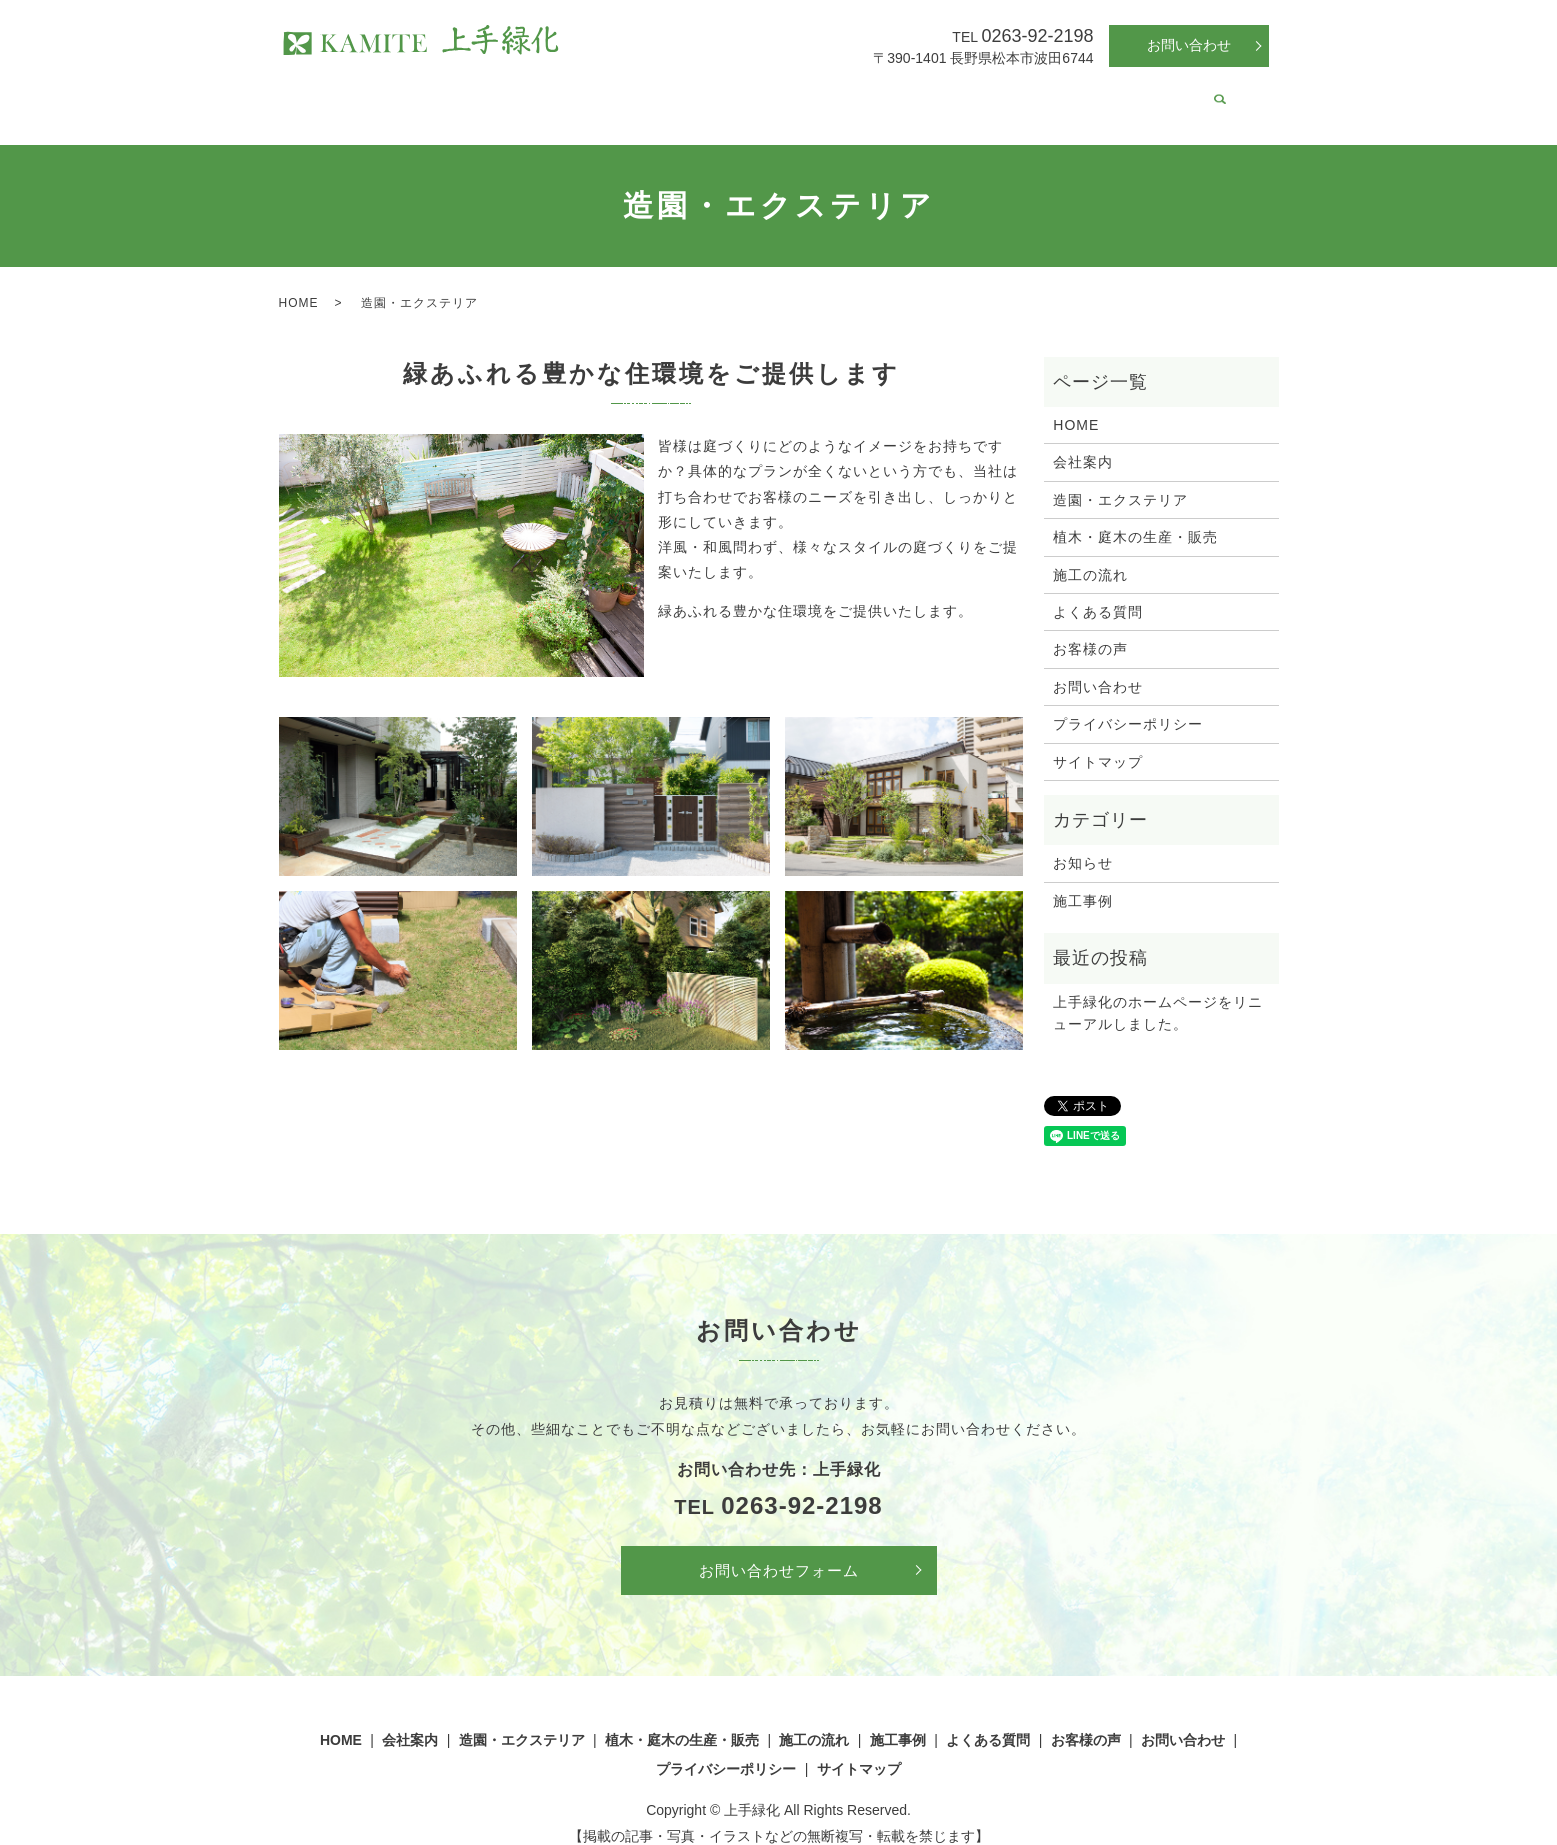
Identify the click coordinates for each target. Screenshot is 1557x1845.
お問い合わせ (1189, 45)
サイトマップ (1098, 743)
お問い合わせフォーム (779, 1551)
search (1197, 96)
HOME (377, 94)
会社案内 (449, 94)
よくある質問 (1036, 94)
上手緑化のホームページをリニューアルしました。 (1158, 994)
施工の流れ (859, 94)
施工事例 (944, 94)
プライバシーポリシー (1128, 705)
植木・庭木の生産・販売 (724, 94)
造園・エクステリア (562, 94)
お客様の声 (1136, 94)
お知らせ (1083, 844)
